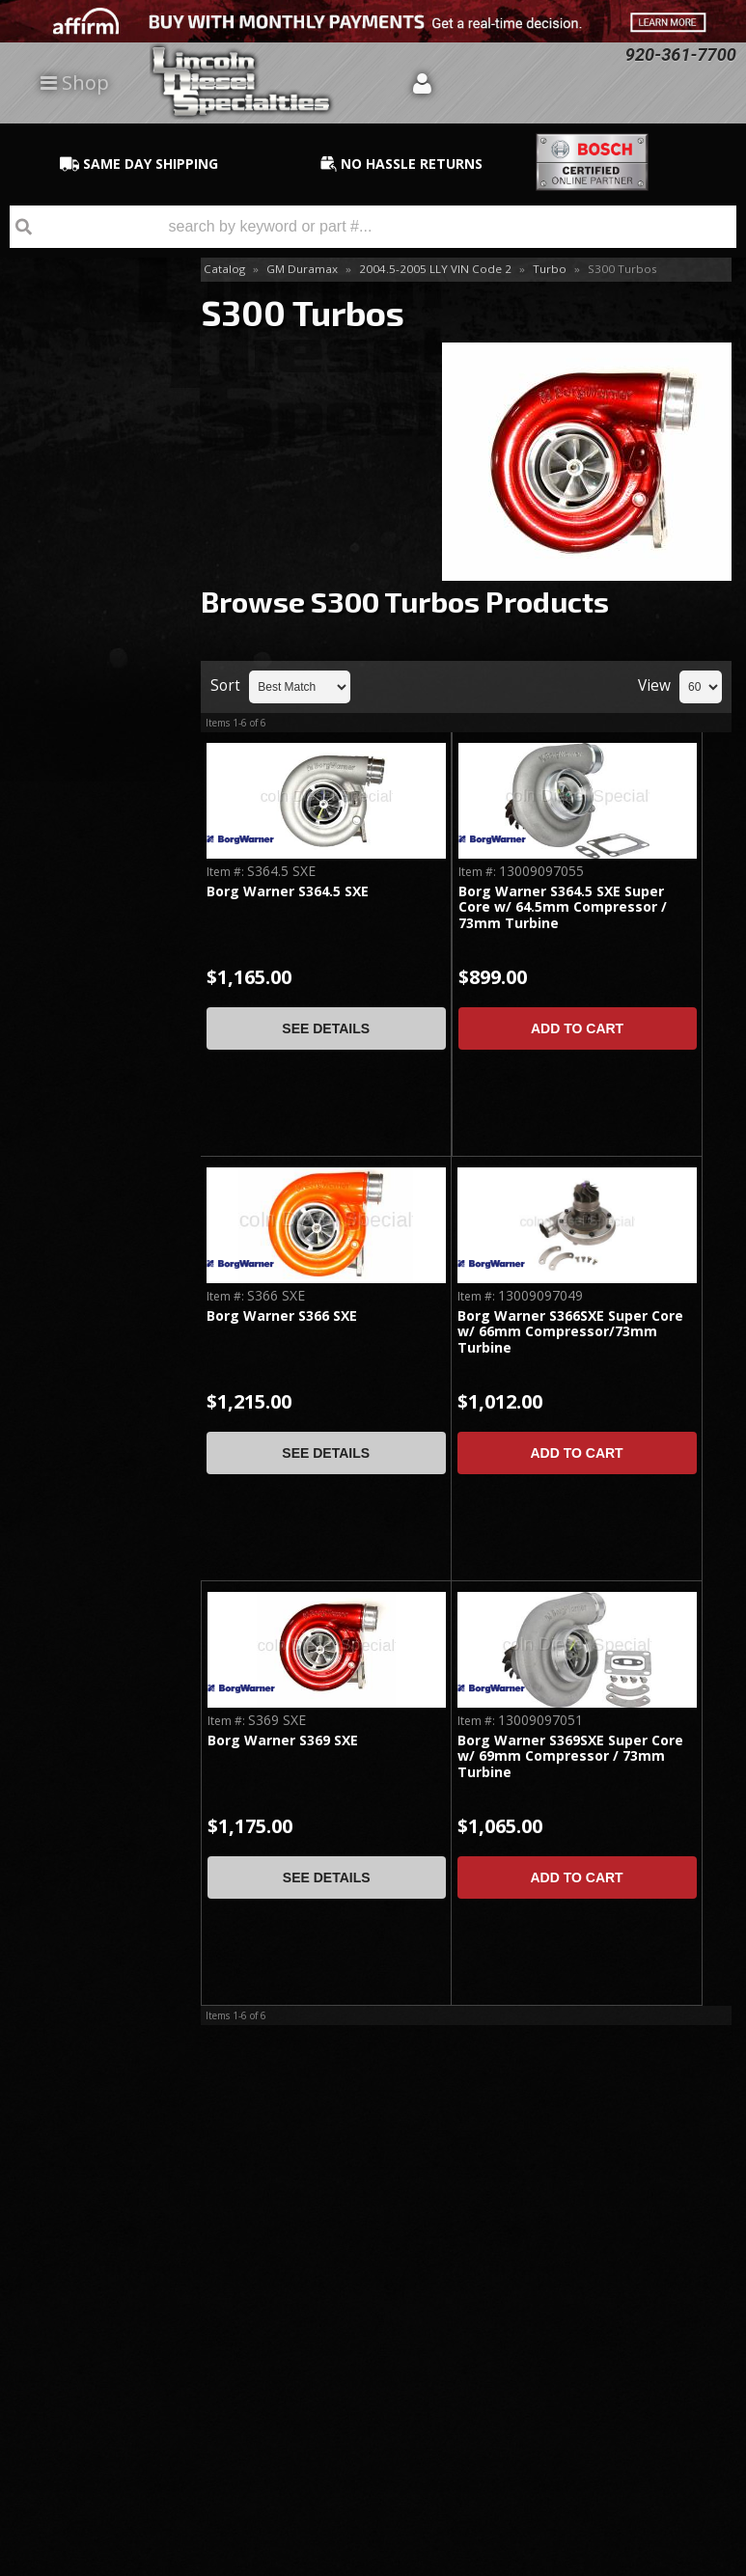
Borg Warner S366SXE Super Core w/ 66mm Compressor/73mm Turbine (570, 1332)
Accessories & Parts (91, 353)
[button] (373, 227)
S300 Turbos (71, 500)
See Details (326, 1028)
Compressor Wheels (92, 384)
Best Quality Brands (96, 856)
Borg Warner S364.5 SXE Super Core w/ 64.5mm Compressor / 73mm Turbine (562, 908)
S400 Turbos (68, 584)
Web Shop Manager (684, 2560)
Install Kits (61, 416)
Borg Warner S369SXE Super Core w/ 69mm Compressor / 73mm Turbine (570, 1757)
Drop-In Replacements (73, 311)
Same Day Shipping (87, 769)
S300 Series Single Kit (85, 458)
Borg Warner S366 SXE (282, 1316)
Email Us (82, 1092)
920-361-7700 (97, 1147)
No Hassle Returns (88, 944)
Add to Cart (577, 1028)
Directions (103, 2310)
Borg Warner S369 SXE (282, 1741)
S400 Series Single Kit (85, 542)
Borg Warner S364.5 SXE (288, 892)
